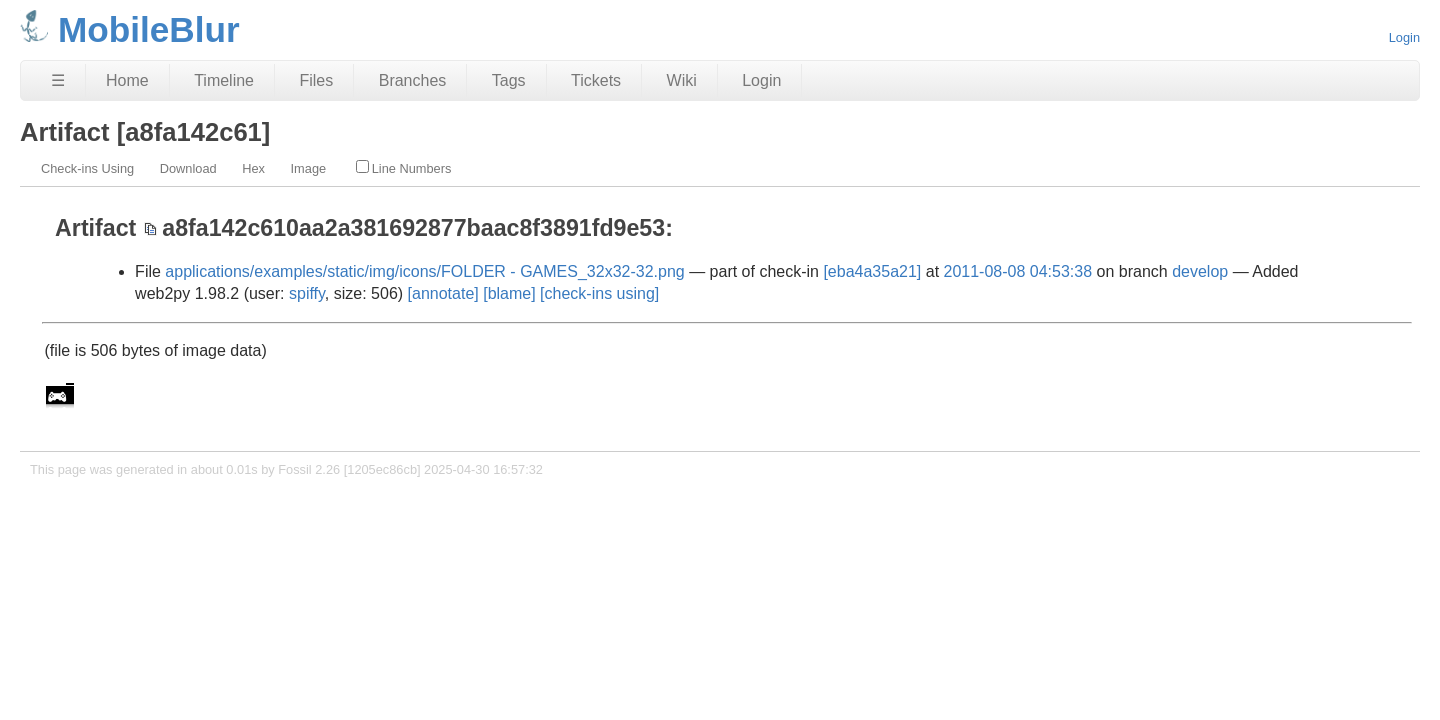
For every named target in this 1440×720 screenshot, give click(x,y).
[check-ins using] (599, 293)
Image (309, 168)
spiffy (307, 293)
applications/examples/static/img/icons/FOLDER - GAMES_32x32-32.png (424, 271)
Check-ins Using (87, 168)
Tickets (596, 80)
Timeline (224, 80)
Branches (413, 80)
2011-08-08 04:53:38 (1018, 271)
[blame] (509, 293)
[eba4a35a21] (872, 271)
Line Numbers (404, 168)
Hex (253, 168)
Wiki (682, 80)
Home (127, 80)
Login (1404, 37)
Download (188, 168)
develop (1200, 271)
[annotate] (443, 293)
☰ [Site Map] (58, 80)
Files (316, 80)
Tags (509, 80)
